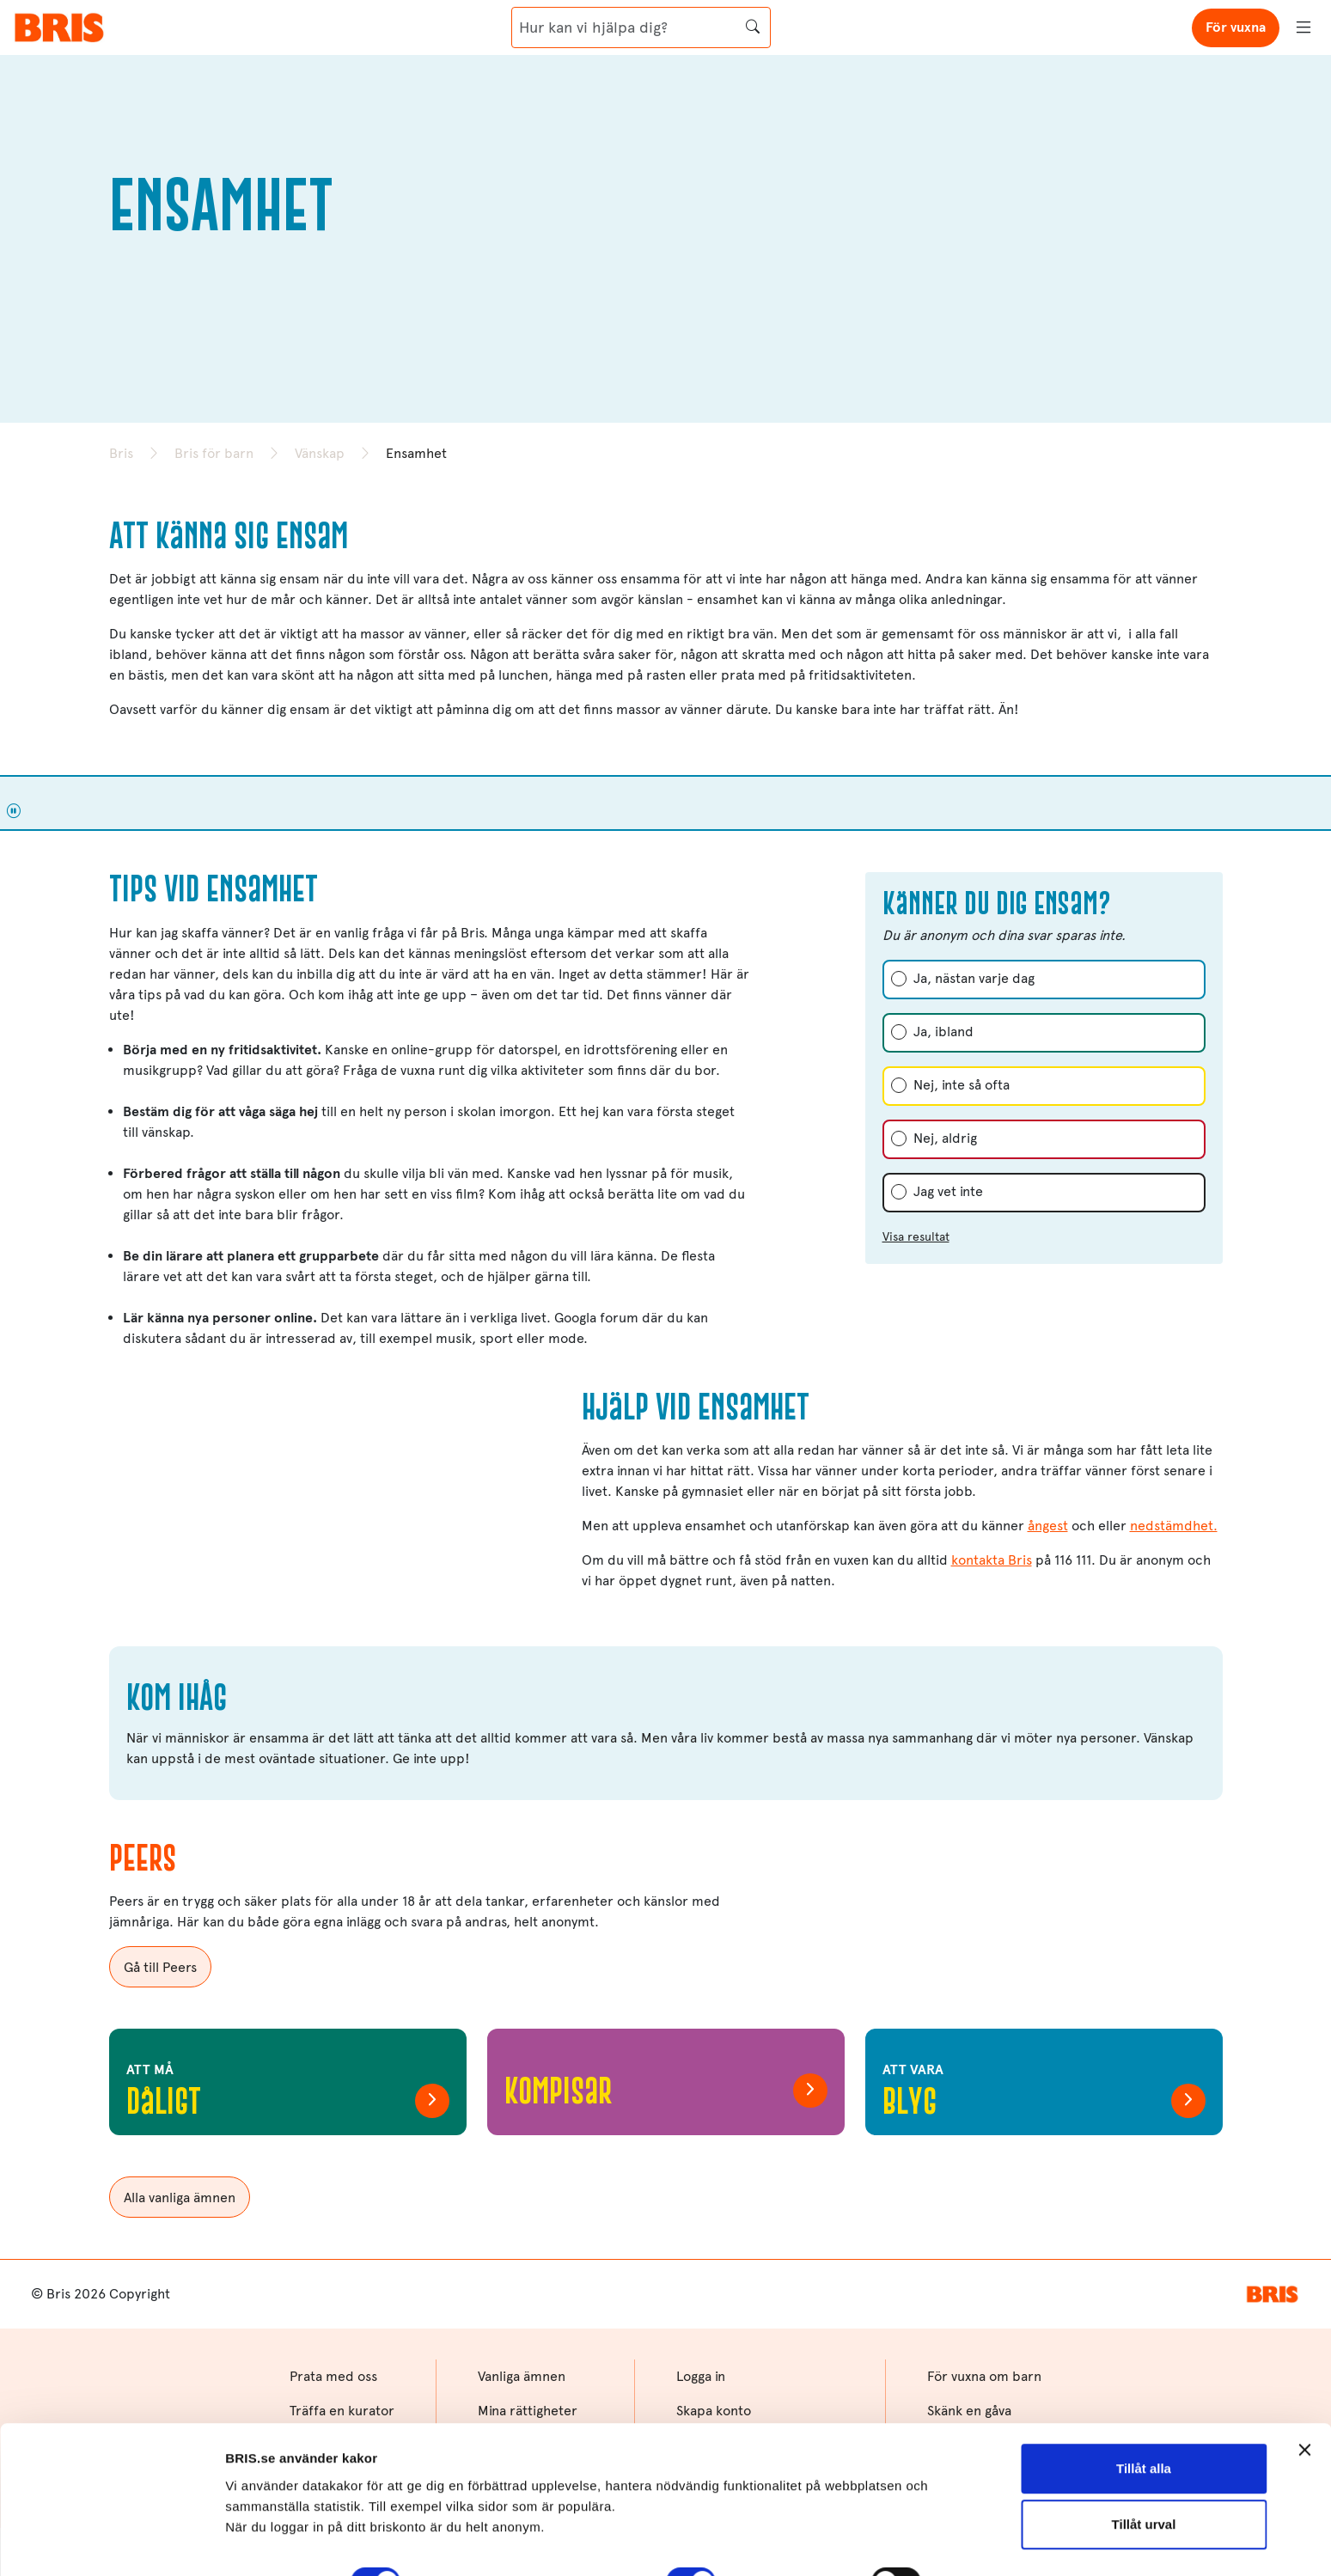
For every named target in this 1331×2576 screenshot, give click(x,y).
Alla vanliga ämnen (179, 2197)
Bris (121, 453)
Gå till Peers (160, 1967)
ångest (1048, 1525)
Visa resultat (915, 1237)
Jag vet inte (948, 1191)
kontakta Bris (991, 1560)
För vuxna (1236, 27)
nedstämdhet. (1174, 1525)
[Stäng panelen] (1304, 2350)
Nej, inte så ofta (961, 1085)
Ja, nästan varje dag (974, 978)
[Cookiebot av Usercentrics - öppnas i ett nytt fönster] (111, 2542)
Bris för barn (213, 453)
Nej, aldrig (945, 1138)
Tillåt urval (1144, 2424)
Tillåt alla (1143, 2368)
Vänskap (320, 453)
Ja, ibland (943, 1031)
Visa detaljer (263, 2542)
